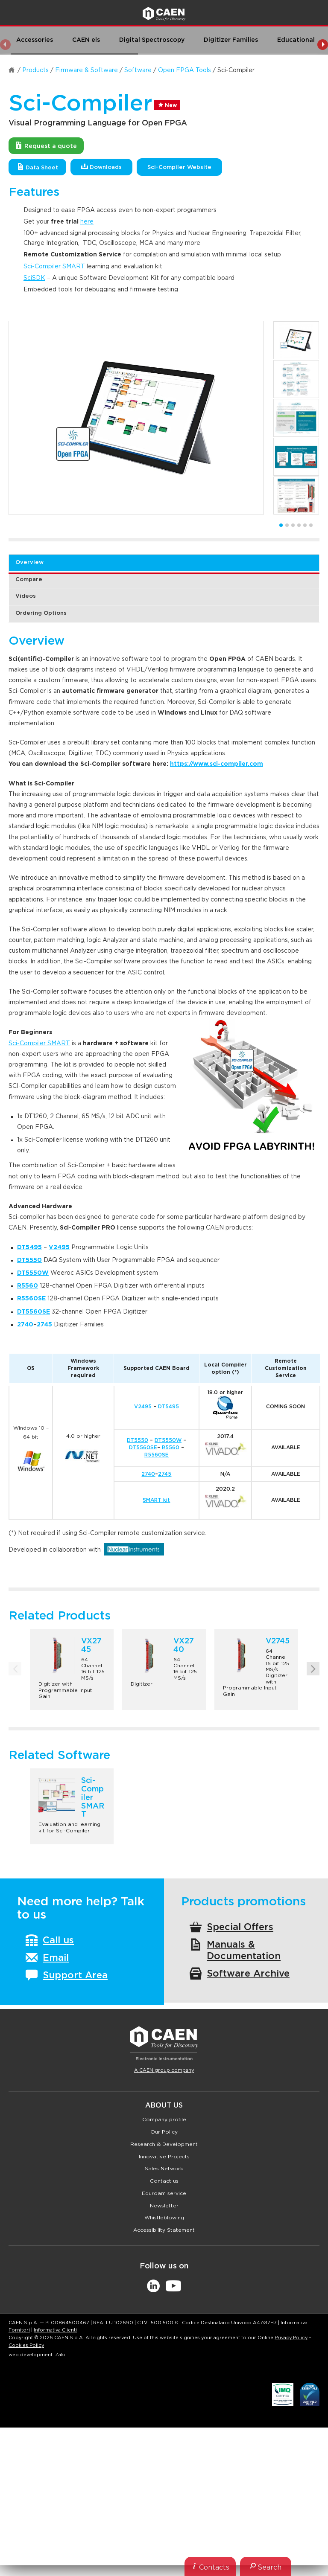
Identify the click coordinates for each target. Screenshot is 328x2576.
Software (138, 70)
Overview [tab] (29, 562)
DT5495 (168, 1406)
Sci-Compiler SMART (54, 267)
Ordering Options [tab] (41, 613)
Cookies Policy (26, 2345)
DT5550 (137, 1440)
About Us (164, 2105)
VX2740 (183, 1645)
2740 (148, 1474)
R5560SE (156, 1454)
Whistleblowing (164, 2217)
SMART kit (156, 1500)
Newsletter (164, 2205)
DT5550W (168, 1440)
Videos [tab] (25, 596)
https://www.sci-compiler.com (216, 764)
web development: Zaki (37, 2354)
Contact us (164, 2180)
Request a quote (46, 145)
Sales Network (164, 2168)
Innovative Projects (164, 2156)
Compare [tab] (28, 579)
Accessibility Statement (164, 2230)
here (87, 222)
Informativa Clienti (55, 2330)
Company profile (164, 2119)
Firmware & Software (86, 70)
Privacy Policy (291, 2337)
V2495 (143, 1406)
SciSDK (34, 278)
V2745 (278, 1641)
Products (35, 70)
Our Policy (164, 2131)
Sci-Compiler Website (179, 167)
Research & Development (164, 2144)
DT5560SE (143, 1447)
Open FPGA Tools (184, 70)
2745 (44, 1325)
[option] (136, 418)
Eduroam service (164, 2193)
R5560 (170, 1447)
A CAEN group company (164, 2070)
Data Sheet (37, 167)
